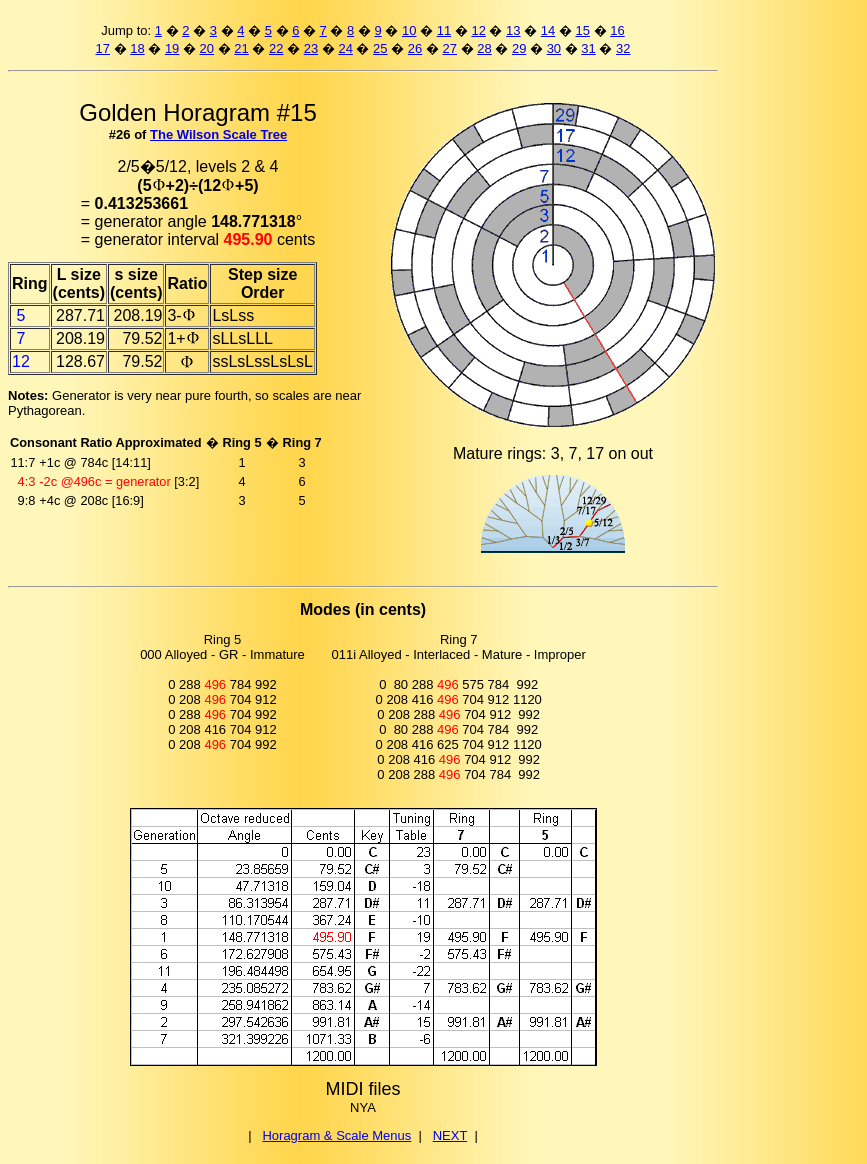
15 (583, 30)
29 (519, 48)
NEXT (450, 1135)
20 (207, 48)
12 (478, 30)
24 (345, 48)
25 (380, 48)
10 (409, 30)
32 (623, 48)
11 (444, 30)
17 (102, 48)
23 (311, 48)
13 (513, 30)
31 (588, 48)
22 (276, 48)
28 (484, 48)
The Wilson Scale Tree (218, 134)
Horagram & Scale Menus (336, 1135)
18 (137, 48)
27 (450, 48)
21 (241, 48)
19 (172, 48)
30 (554, 48)
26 (415, 48)
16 (617, 30)
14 (548, 30)
